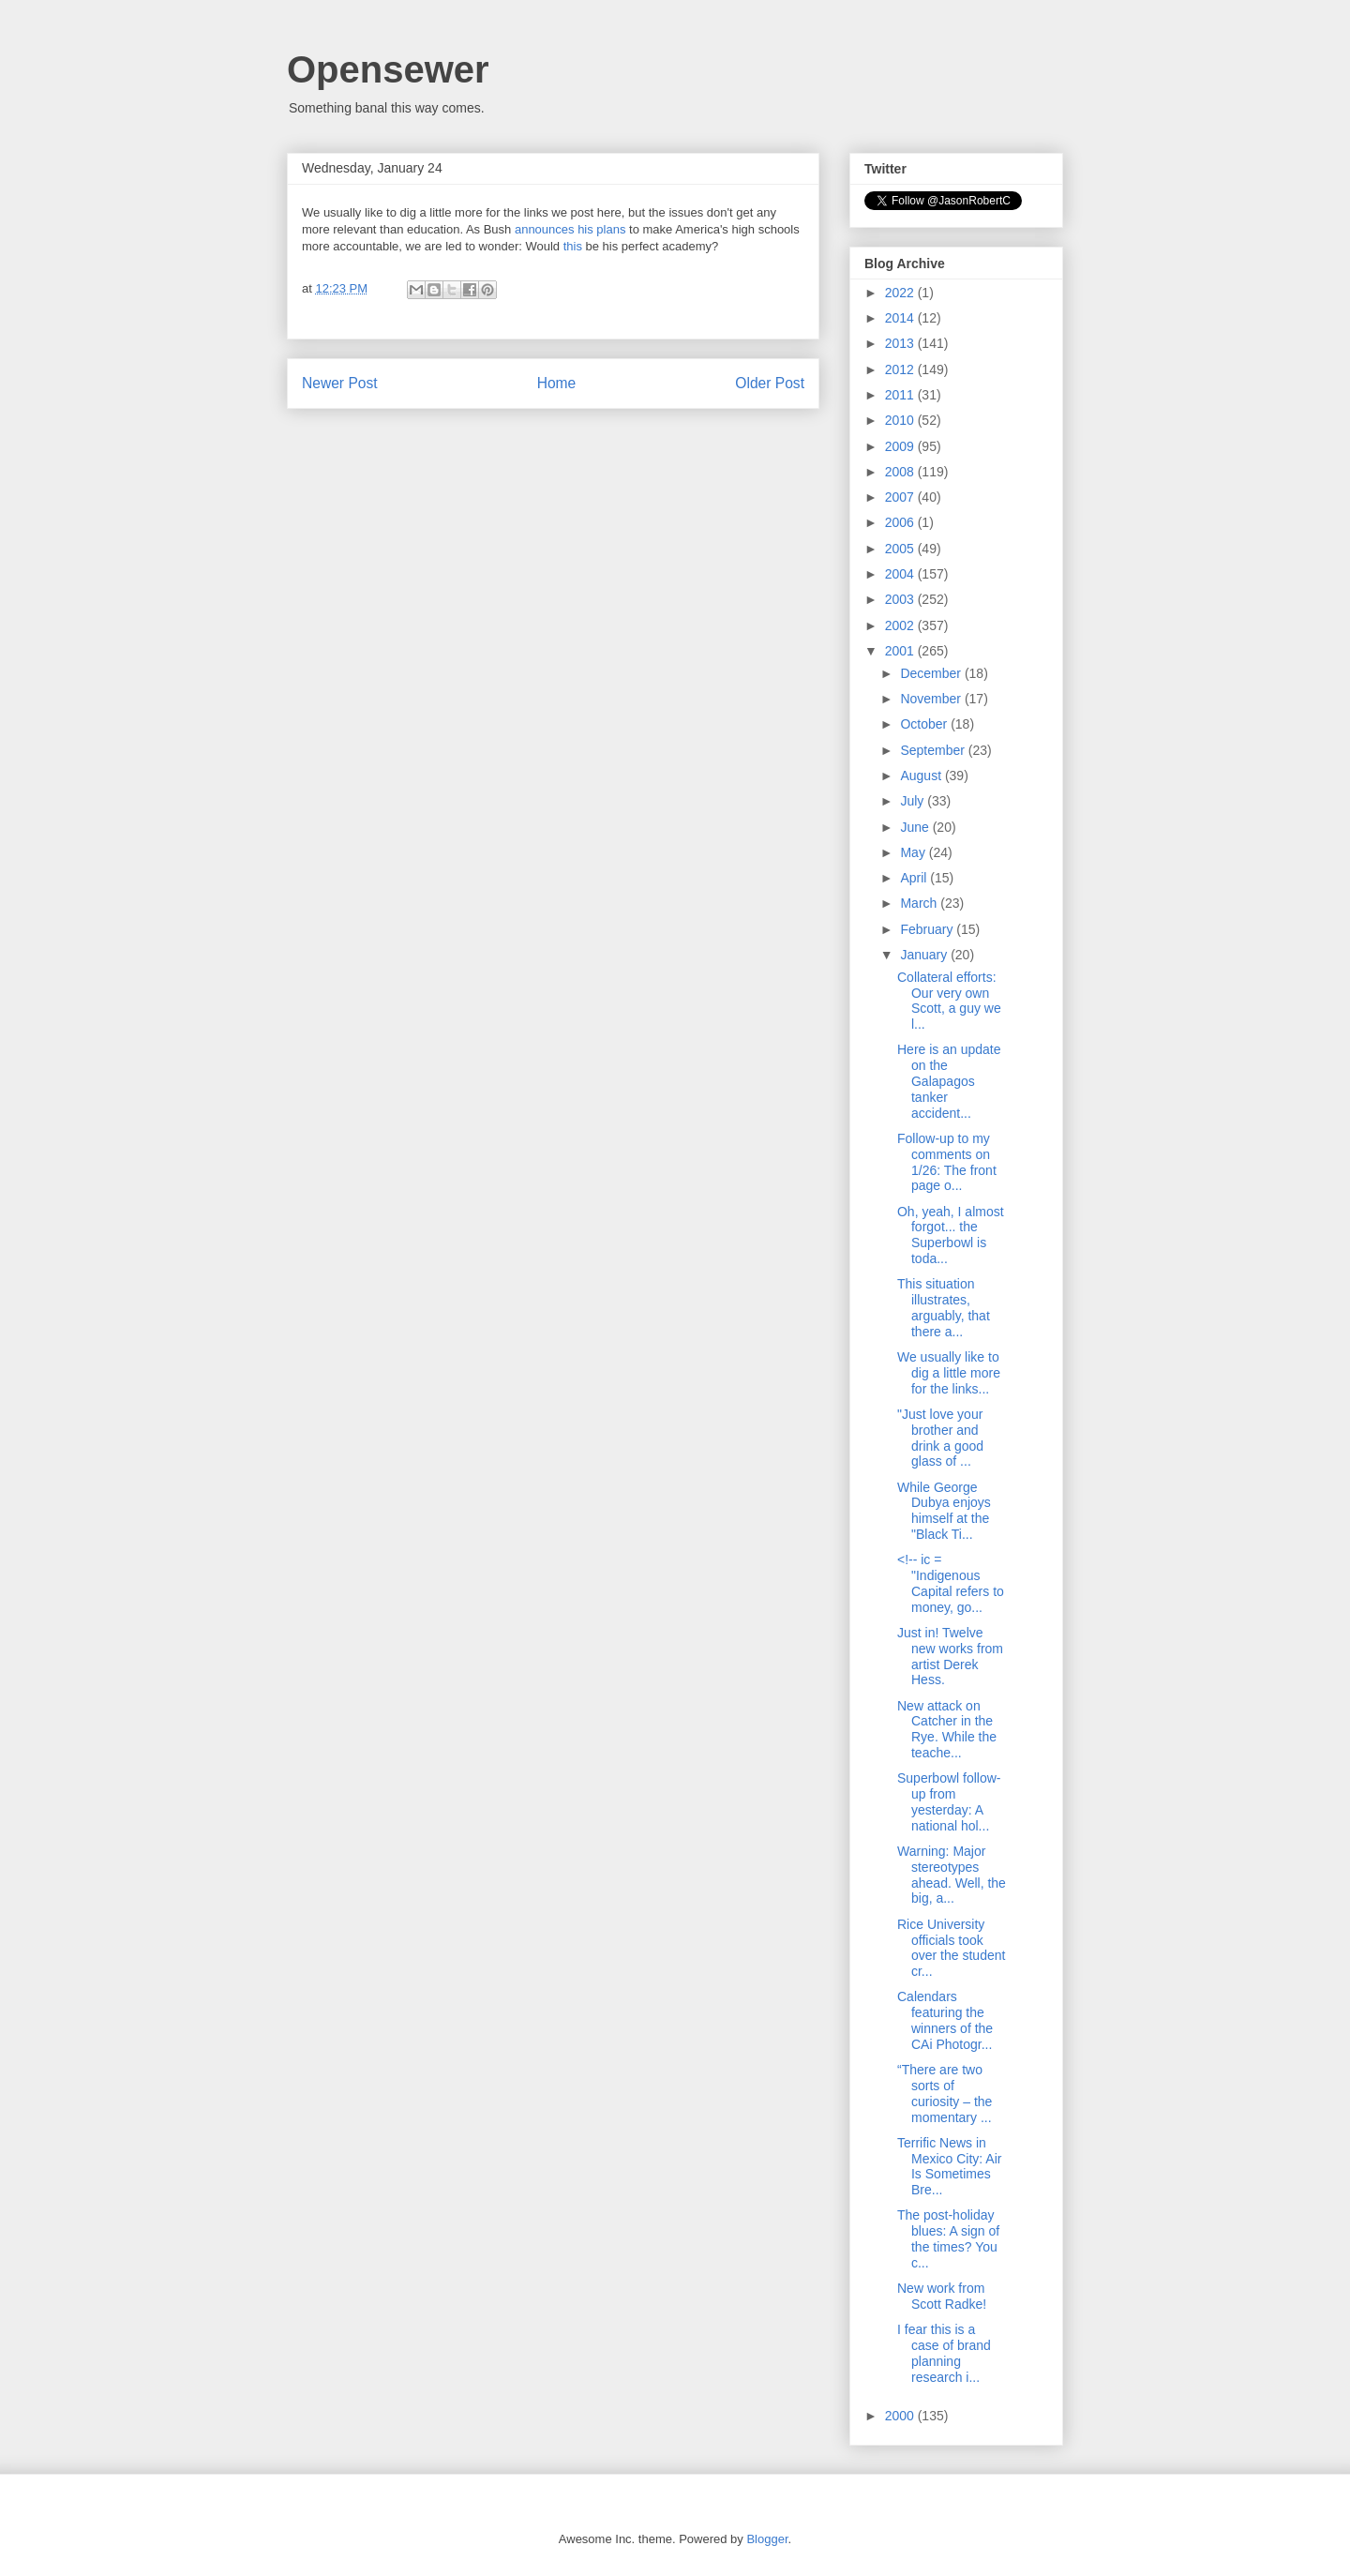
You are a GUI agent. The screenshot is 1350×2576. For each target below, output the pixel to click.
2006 (901, 522)
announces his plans (570, 229)
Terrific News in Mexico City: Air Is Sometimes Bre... (949, 2166)
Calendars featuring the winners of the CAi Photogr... (945, 2020)
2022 (901, 292)
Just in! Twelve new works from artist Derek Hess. (950, 1656)
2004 (901, 573)
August (922, 775)
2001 (901, 650)
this (572, 246)
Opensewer (388, 69)
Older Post (769, 383)
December (932, 673)
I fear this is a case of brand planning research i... (944, 2353)
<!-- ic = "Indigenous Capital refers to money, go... (950, 1583)
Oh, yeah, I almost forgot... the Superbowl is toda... (950, 1235)
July (913, 800)
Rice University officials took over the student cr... (951, 1948)
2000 (901, 2415)
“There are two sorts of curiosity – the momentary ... (944, 2093)
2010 (901, 420)
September (934, 750)
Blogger (767, 2539)
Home (557, 383)
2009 (901, 446)
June (916, 827)
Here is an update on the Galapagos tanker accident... (949, 1081)
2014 (901, 317)
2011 (901, 394)
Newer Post (340, 383)
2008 (901, 471)
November (932, 698)
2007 (901, 497)
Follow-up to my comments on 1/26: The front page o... (947, 1162)
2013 (901, 343)
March (920, 903)
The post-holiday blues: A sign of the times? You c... (948, 2238)
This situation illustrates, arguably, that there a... (943, 1307)
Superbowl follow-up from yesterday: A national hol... (949, 1801)
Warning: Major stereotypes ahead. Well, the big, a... (951, 1875)
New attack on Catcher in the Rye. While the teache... (947, 1729)
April (915, 877)
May (914, 852)
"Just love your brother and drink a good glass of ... (940, 1438)
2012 (901, 369)
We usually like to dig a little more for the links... (948, 1372)
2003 (901, 599)
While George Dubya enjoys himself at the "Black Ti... (944, 1511)
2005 (901, 548)
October (925, 723)
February (928, 929)
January (925, 954)
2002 (901, 625)
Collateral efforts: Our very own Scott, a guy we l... (949, 1001)
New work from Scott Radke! (941, 2296)
